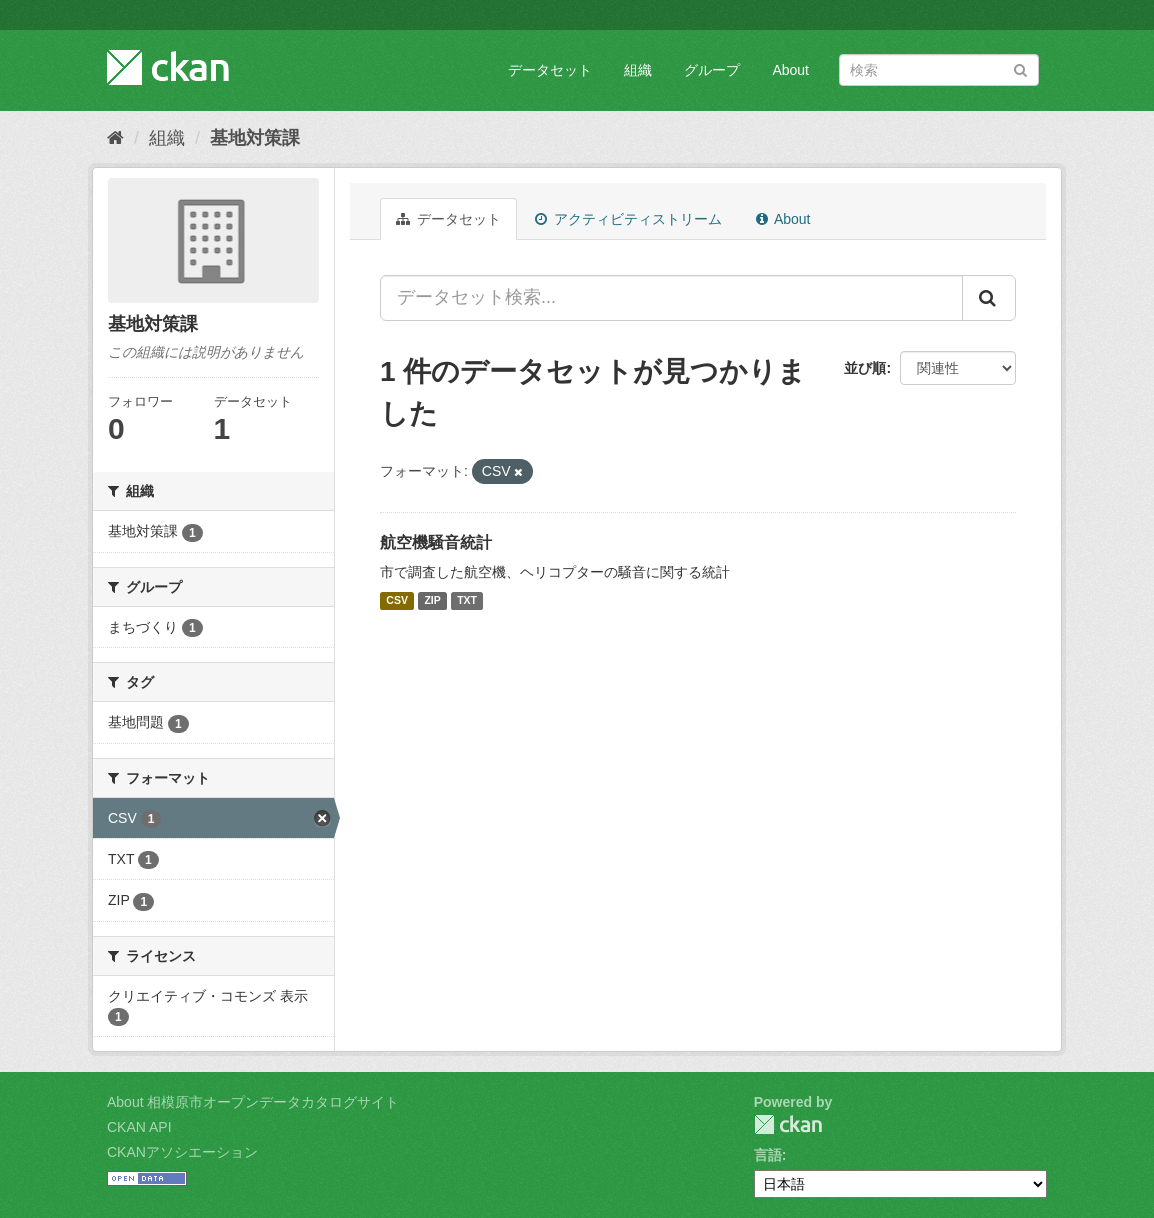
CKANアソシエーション (182, 1152)
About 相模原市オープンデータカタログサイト (253, 1102)
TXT (467, 601)
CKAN (788, 1124)
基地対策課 (255, 138)
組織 (638, 70)
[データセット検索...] (671, 298)
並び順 (865, 368)
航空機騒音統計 (436, 542)
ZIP (432, 601)
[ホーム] (115, 138)
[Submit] (1020, 68)
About (790, 70)
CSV (397, 601)
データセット (550, 70)
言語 (768, 1155)
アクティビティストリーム (628, 219)
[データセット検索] (939, 70)
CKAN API (139, 1127)
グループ (712, 70)
